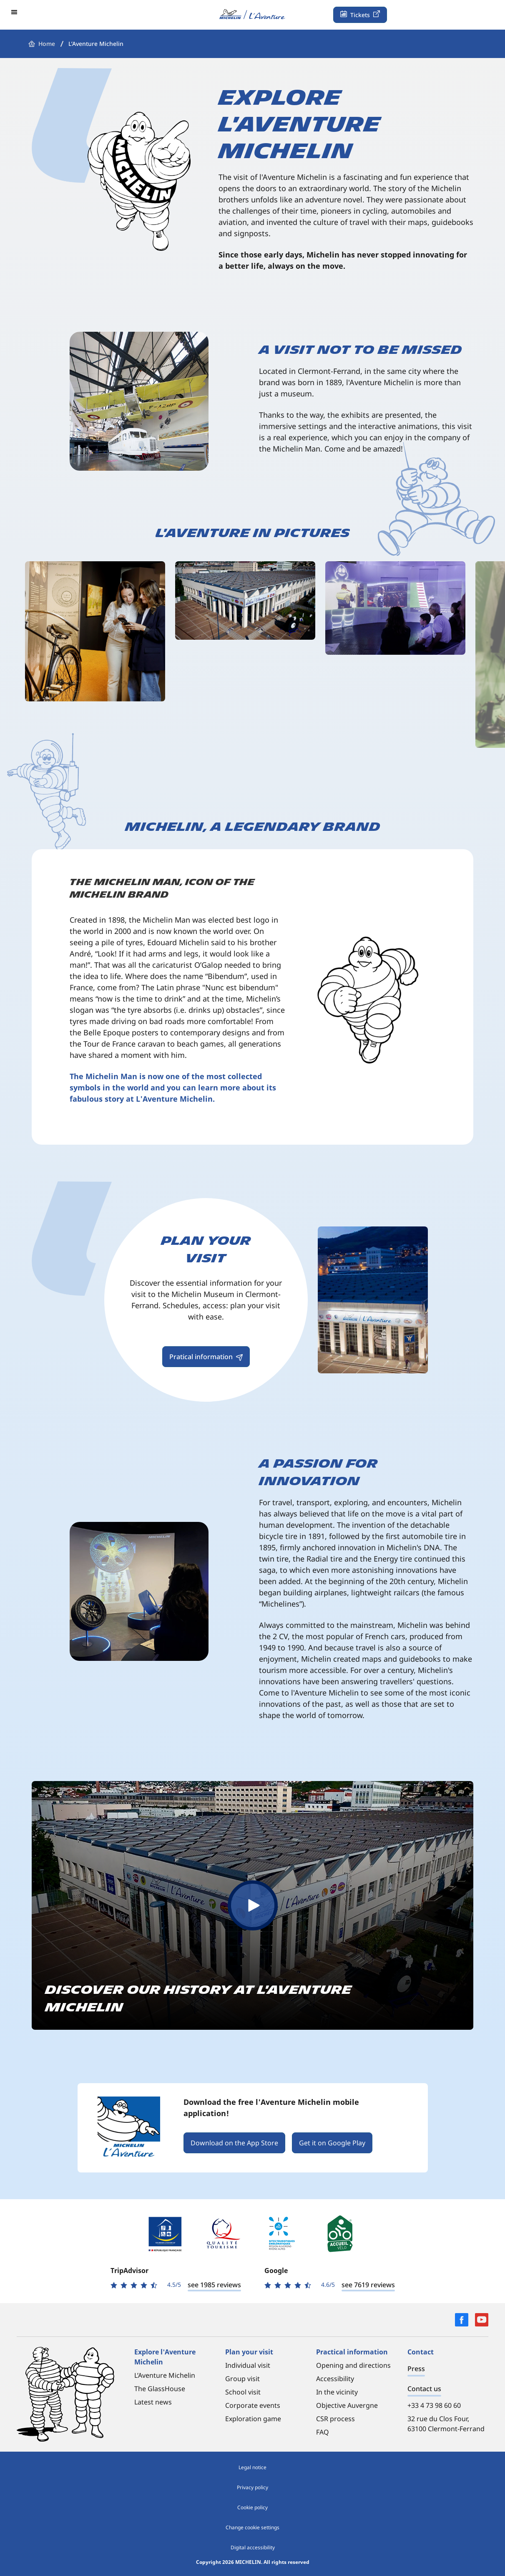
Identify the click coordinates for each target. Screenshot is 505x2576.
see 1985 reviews (214, 2284)
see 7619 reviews (368, 2284)
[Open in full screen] (95, 631)
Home (46, 44)
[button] (14, 12)
